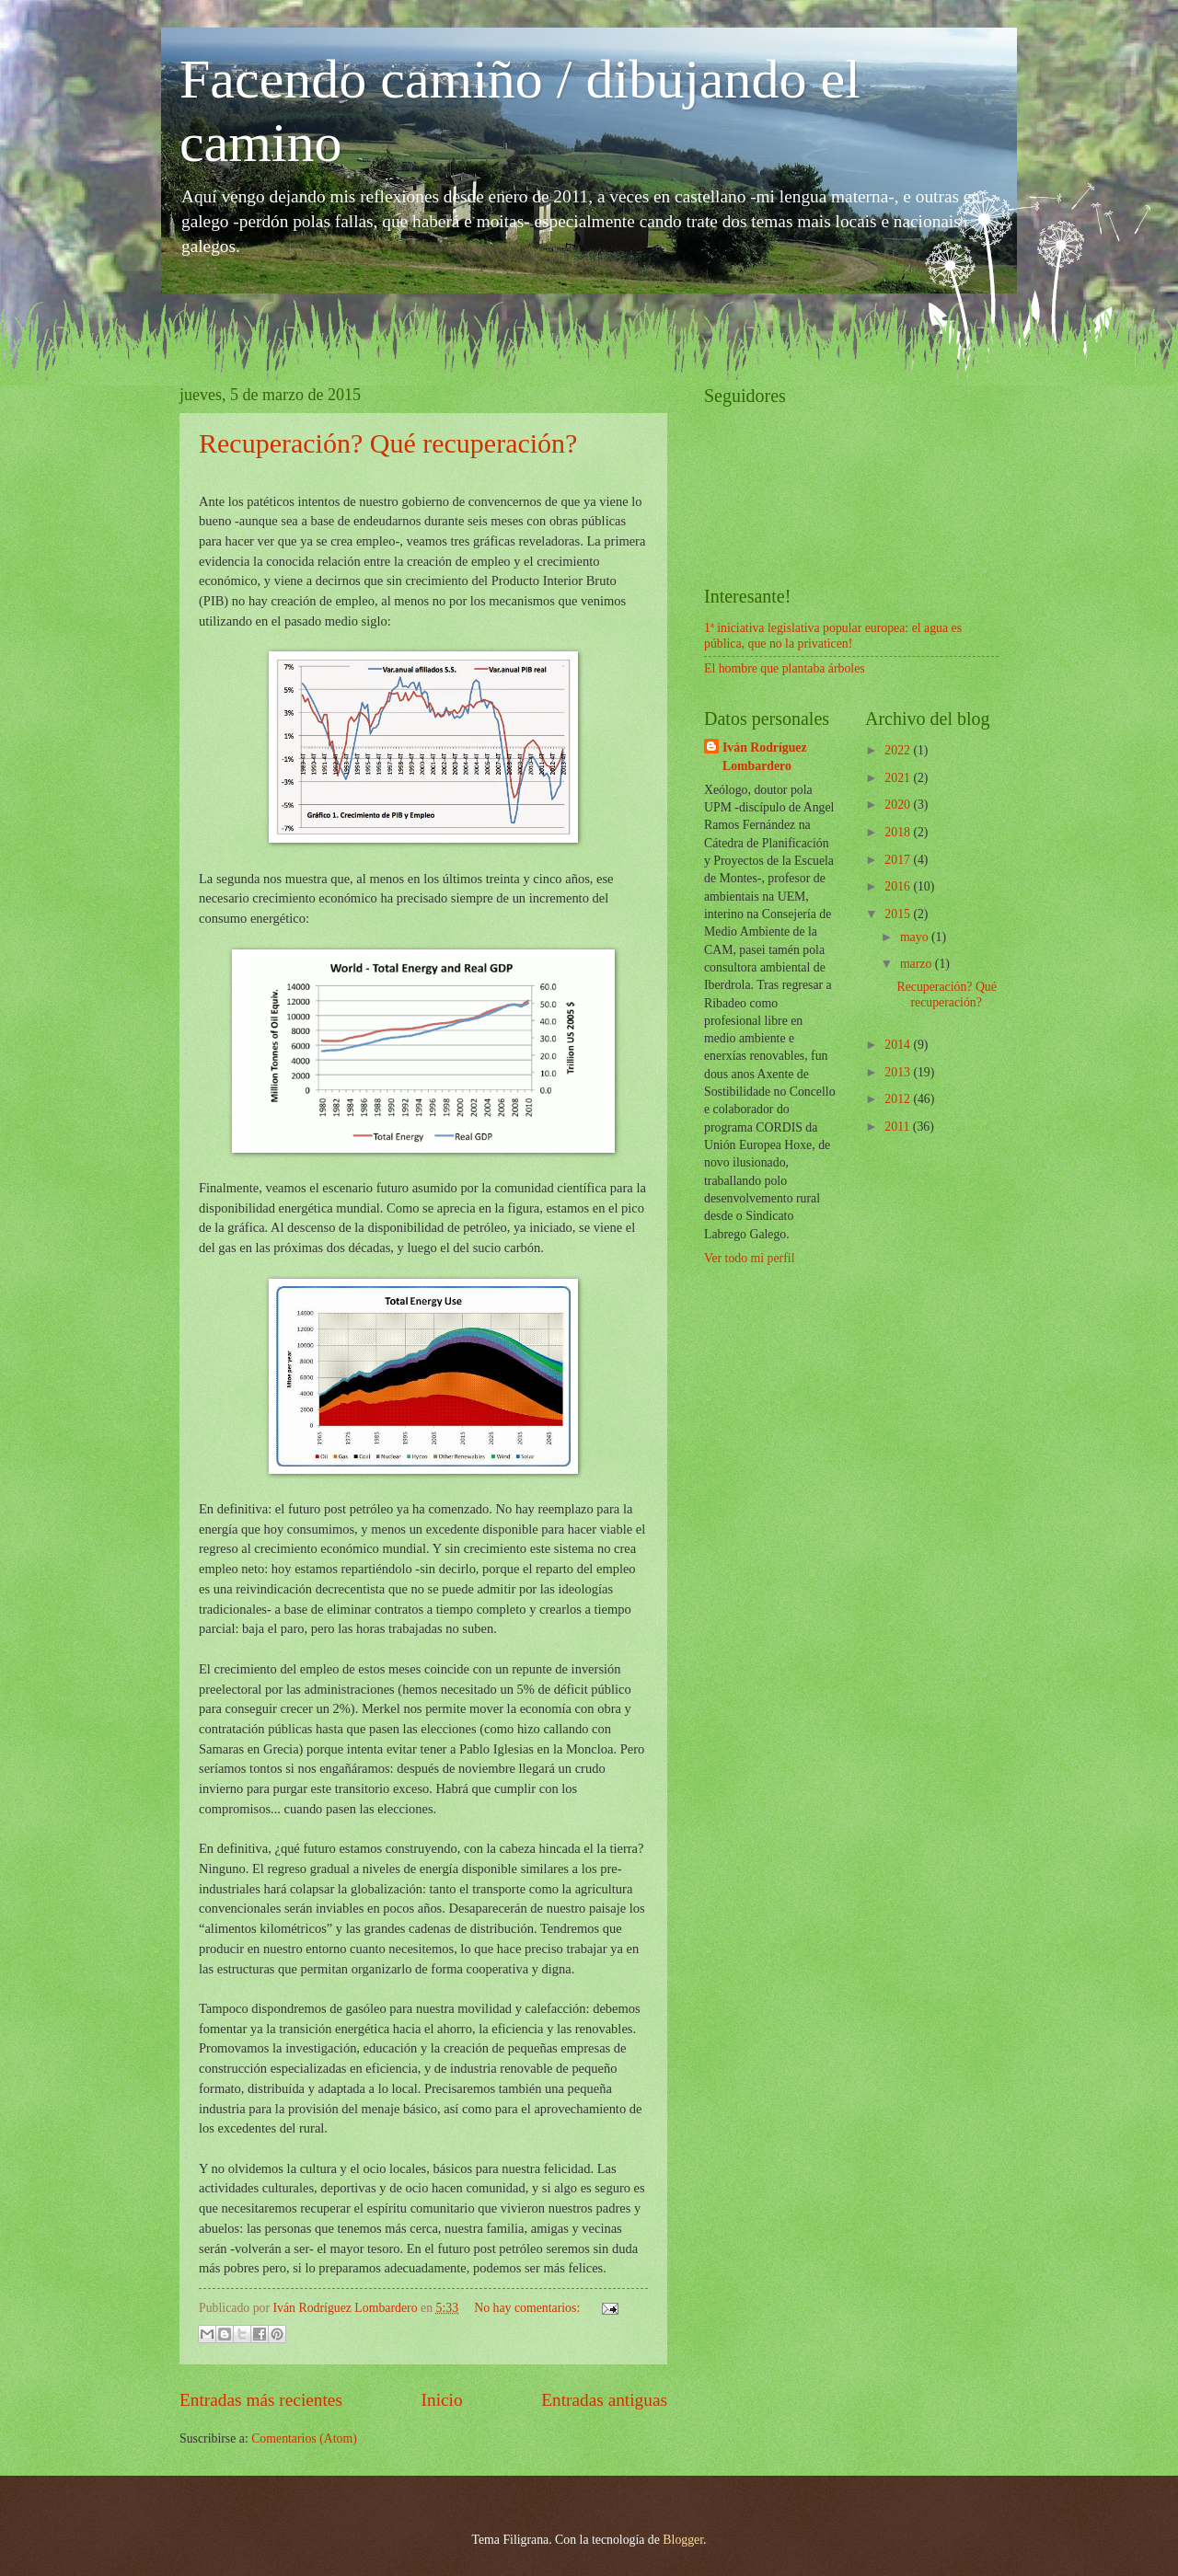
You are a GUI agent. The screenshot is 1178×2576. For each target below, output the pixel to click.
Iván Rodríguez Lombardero (764, 756)
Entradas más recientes (260, 2399)
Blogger (683, 2540)
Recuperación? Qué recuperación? (388, 443)
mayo (915, 937)
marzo (917, 964)
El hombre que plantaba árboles (784, 668)
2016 (898, 886)
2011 (898, 1126)
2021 (898, 778)
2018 (898, 832)
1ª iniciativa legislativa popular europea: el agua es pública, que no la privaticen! (833, 635)
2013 (898, 1072)
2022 (898, 750)
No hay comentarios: (528, 2308)
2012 (898, 1099)
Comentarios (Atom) (304, 2438)
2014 (898, 1045)
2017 (898, 860)
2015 (898, 914)
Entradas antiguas (604, 2399)
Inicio (442, 2399)
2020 (898, 804)
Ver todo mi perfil (749, 1258)
